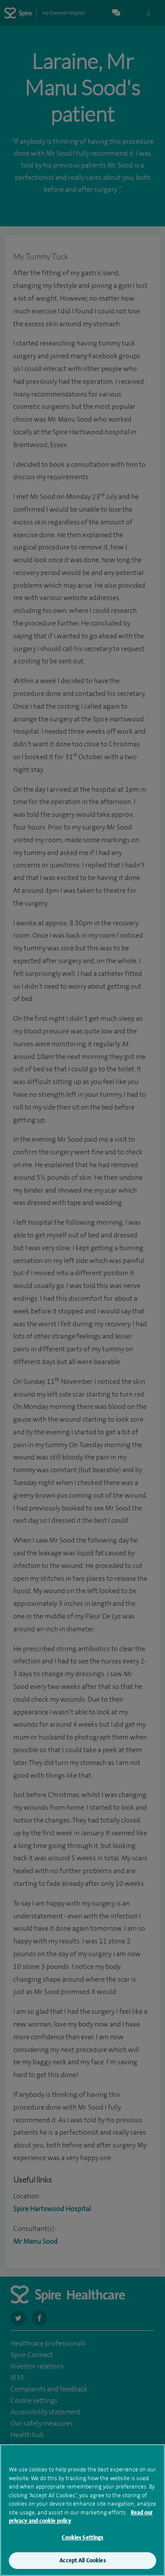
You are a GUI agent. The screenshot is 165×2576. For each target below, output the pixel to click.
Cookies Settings (82, 2545)
